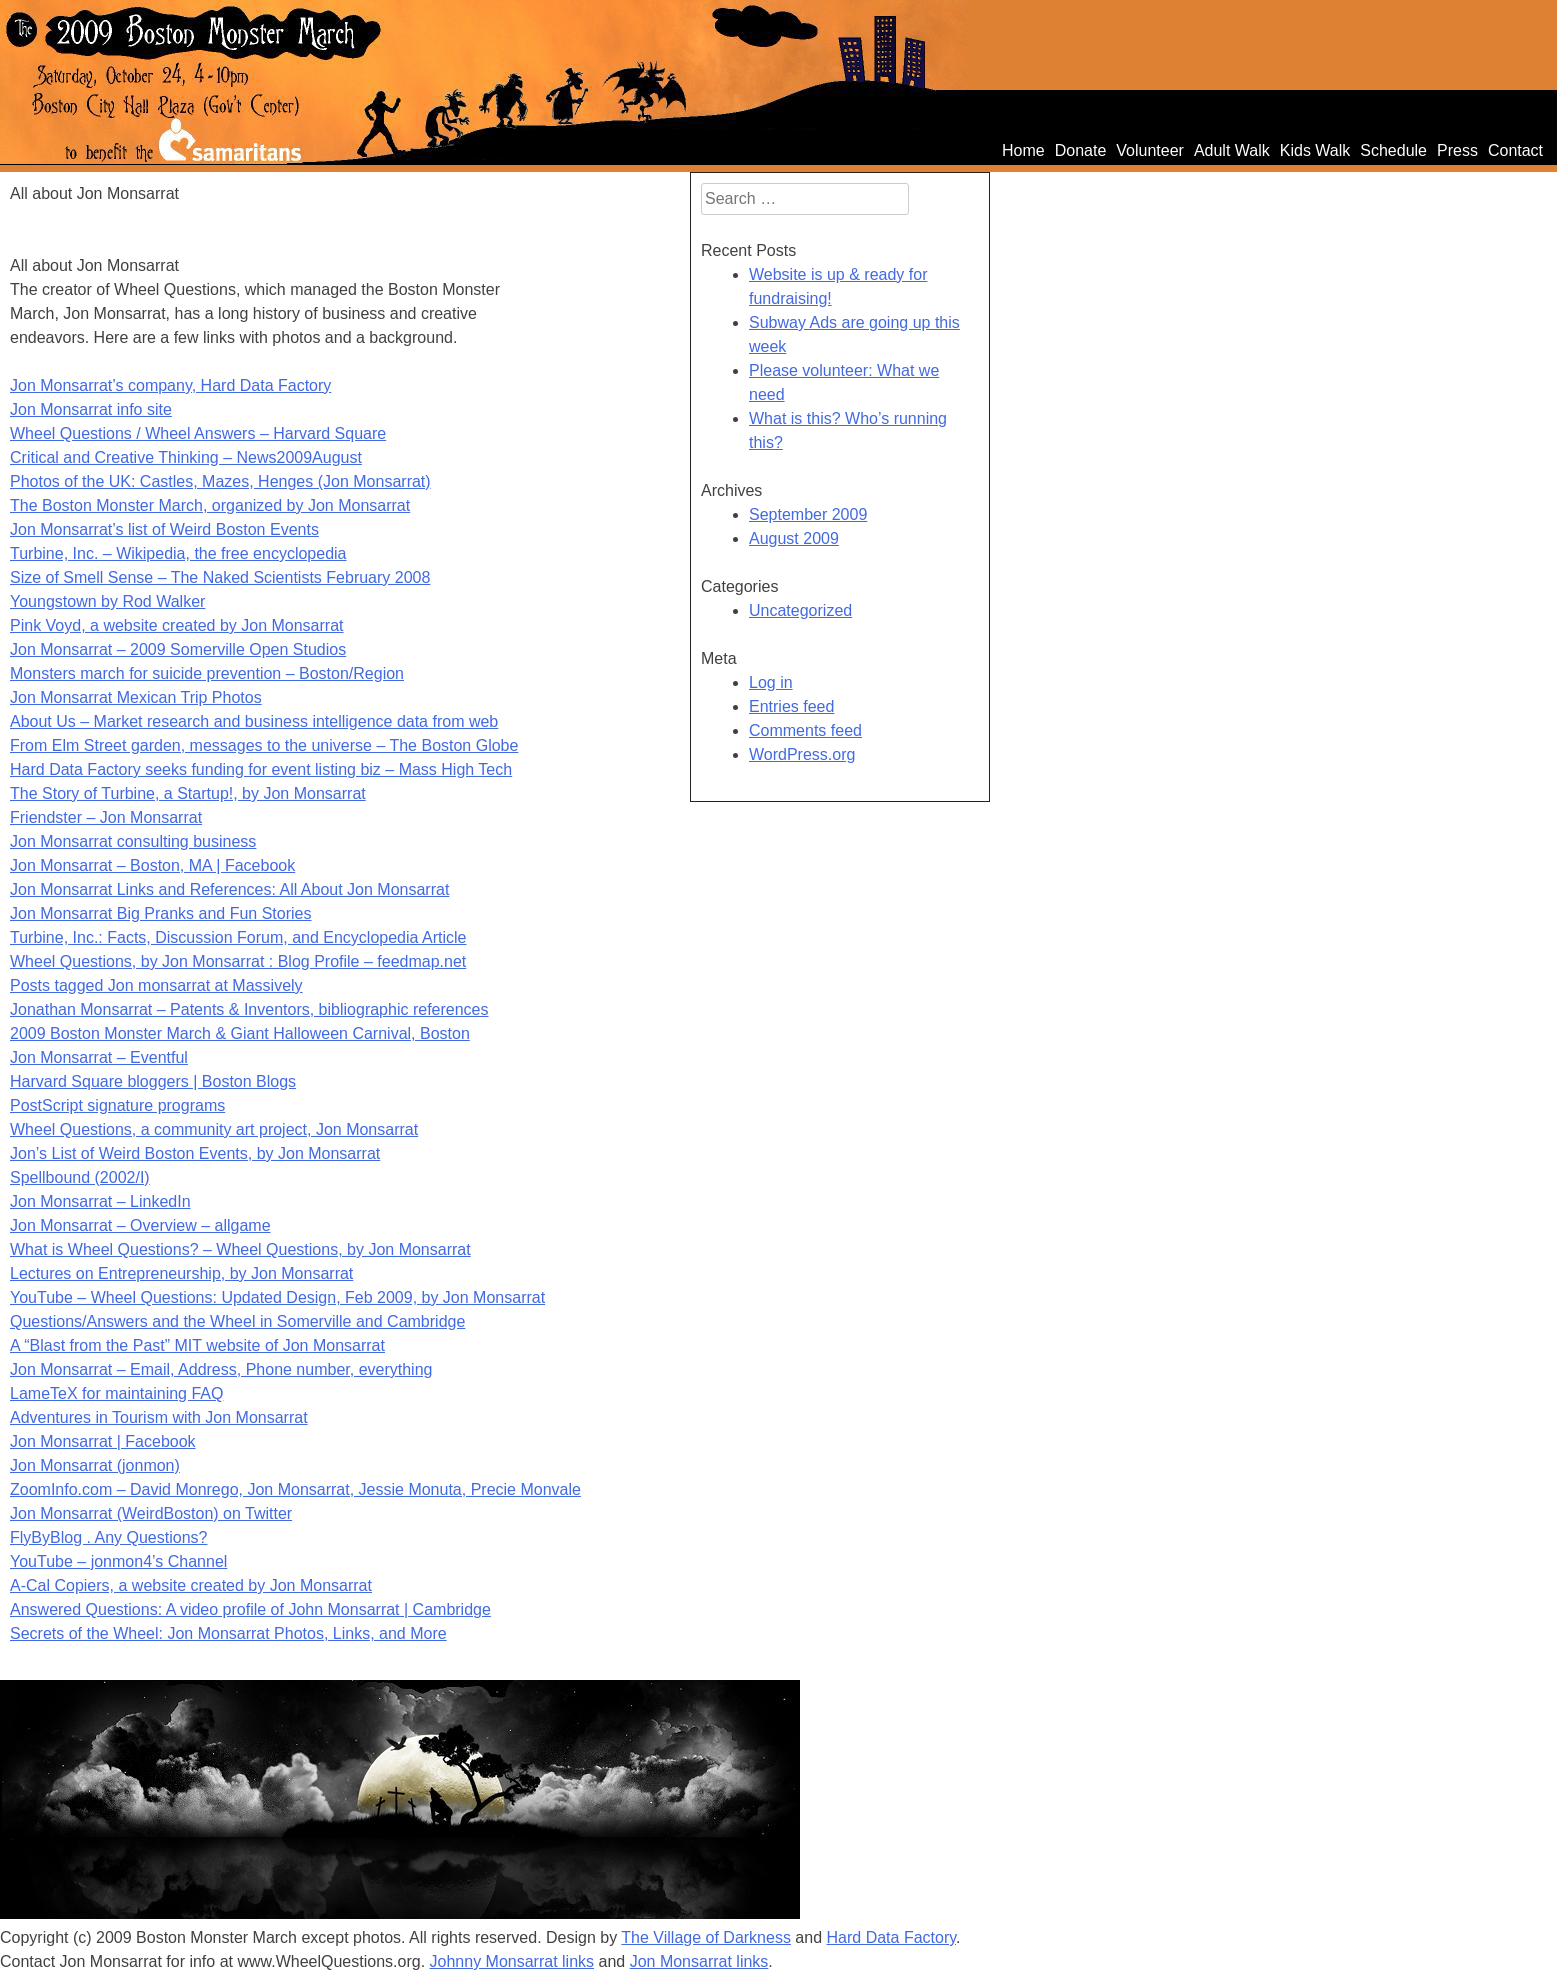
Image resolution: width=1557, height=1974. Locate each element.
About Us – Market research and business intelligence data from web (254, 721)
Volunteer (1150, 150)
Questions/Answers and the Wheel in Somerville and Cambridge (237, 1321)
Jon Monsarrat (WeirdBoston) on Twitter (151, 1513)
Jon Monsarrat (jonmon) (95, 1465)
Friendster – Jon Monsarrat (106, 817)
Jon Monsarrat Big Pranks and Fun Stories (160, 913)
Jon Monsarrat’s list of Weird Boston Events (164, 529)
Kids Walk (1315, 150)
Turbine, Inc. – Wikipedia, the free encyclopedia (178, 553)
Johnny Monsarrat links (512, 1961)
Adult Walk (1232, 150)
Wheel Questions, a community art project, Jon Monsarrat (214, 1129)
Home (1023, 150)
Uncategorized (800, 610)
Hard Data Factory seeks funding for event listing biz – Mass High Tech (261, 769)
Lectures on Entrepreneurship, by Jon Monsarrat (181, 1273)
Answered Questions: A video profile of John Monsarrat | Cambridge (250, 1609)
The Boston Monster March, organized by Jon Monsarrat (210, 505)
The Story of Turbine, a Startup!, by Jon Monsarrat (188, 793)
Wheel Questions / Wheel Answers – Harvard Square (198, 433)
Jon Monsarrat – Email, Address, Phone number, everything (221, 1369)
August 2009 (794, 538)
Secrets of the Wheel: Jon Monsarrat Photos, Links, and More (228, 1633)
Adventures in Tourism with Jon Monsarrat (159, 1417)
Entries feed (791, 706)
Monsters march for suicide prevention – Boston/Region (207, 673)
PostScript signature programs (117, 1105)
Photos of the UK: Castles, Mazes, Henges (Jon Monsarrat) (220, 481)
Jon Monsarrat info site (91, 409)
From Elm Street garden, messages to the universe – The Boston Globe (264, 745)
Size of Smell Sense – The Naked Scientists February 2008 (220, 577)
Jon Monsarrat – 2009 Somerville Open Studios (178, 649)
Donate (1081, 150)
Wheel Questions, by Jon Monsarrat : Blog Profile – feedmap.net (238, 961)
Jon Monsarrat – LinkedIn (100, 1201)
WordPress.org (802, 754)
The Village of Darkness (706, 1937)
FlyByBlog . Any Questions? (108, 1537)
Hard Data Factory (892, 1937)
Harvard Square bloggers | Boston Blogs (153, 1081)
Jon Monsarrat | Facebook (103, 1441)
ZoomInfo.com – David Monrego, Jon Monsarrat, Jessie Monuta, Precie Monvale (295, 1489)
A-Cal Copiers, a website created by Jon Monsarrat (191, 1585)
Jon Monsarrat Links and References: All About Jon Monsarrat (229, 889)
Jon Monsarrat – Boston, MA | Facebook (152, 865)
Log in (771, 682)
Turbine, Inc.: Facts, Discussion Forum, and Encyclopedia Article (238, 937)
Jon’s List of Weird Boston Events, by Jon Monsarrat (195, 1153)
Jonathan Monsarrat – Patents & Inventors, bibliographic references (249, 1009)
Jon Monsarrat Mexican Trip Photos (136, 697)
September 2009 (808, 514)
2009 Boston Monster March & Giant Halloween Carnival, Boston (240, 1033)
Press (1457, 150)
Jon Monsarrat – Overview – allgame (140, 1225)
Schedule (1393, 150)
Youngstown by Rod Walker (107, 601)
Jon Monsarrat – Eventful (99, 1057)
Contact (1515, 150)
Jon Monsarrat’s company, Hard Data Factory (170, 385)
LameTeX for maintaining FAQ (116, 1393)
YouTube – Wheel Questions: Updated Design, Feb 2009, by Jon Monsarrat (277, 1297)
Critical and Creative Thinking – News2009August (186, 457)
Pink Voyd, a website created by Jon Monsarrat (177, 625)
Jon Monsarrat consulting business (133, 841)
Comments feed (805, 730)
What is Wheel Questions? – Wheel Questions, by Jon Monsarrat (240, 1249)
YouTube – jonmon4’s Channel (118, 1561)
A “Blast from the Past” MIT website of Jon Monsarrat (197, 1345)
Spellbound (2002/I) (80, 1177)
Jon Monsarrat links (699, 1961)
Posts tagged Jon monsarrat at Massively (156, 985)
